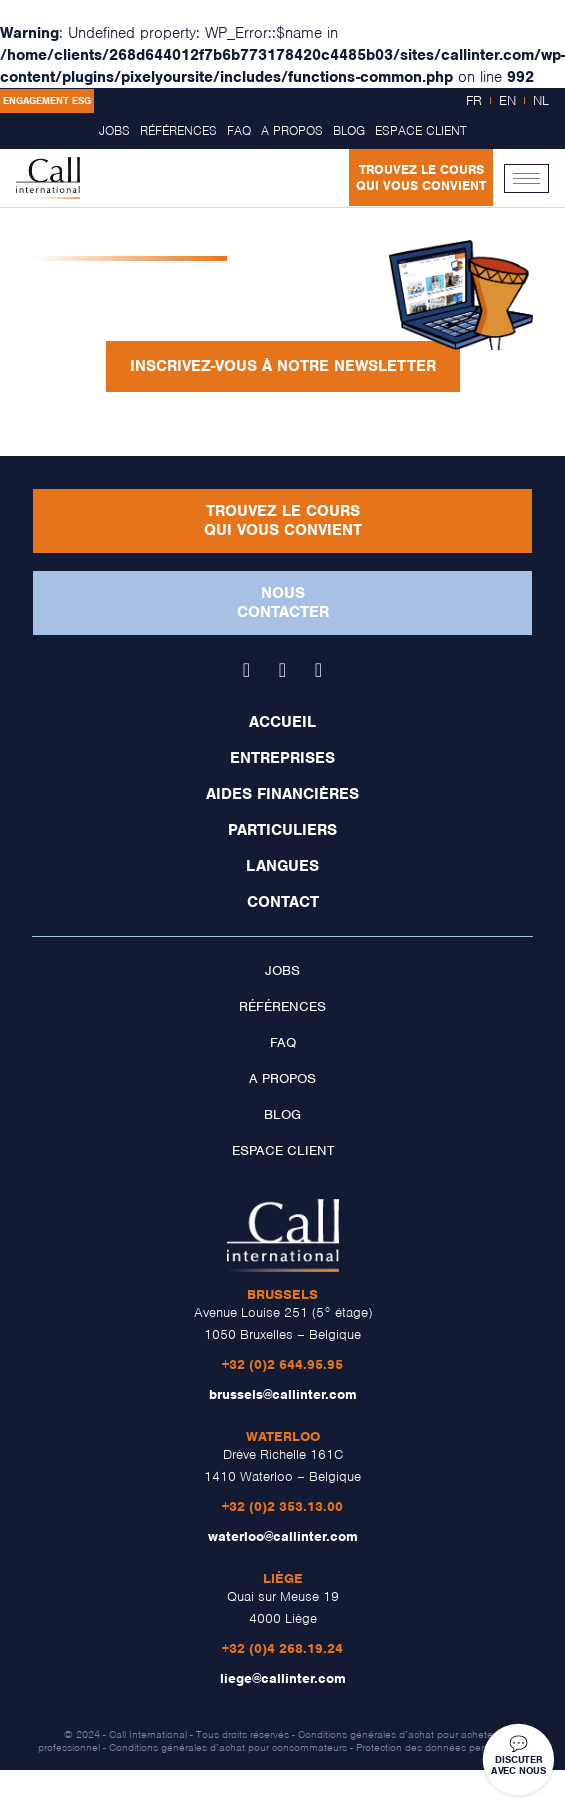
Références (178, 130)
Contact (283, 902)
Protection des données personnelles (442, 1747)
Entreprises (282, 758)
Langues (282, 866)
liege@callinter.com (283, 1678)
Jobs (114, 130)
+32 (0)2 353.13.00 (282, 1506)
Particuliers (282, 830)
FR (474, 100)
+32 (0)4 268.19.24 (282, 1648)
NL (541, 100)
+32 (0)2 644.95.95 (282, 1364)
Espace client (421, 130)
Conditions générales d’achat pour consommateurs (228, 1747)
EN (507, 100)
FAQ (239, 130)
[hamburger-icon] (526, 178)
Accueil (282, 722)
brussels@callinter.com (283, 1394)
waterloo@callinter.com (283, 1536)
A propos (292, 130)
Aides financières (282, 794)
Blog (349, 130)
